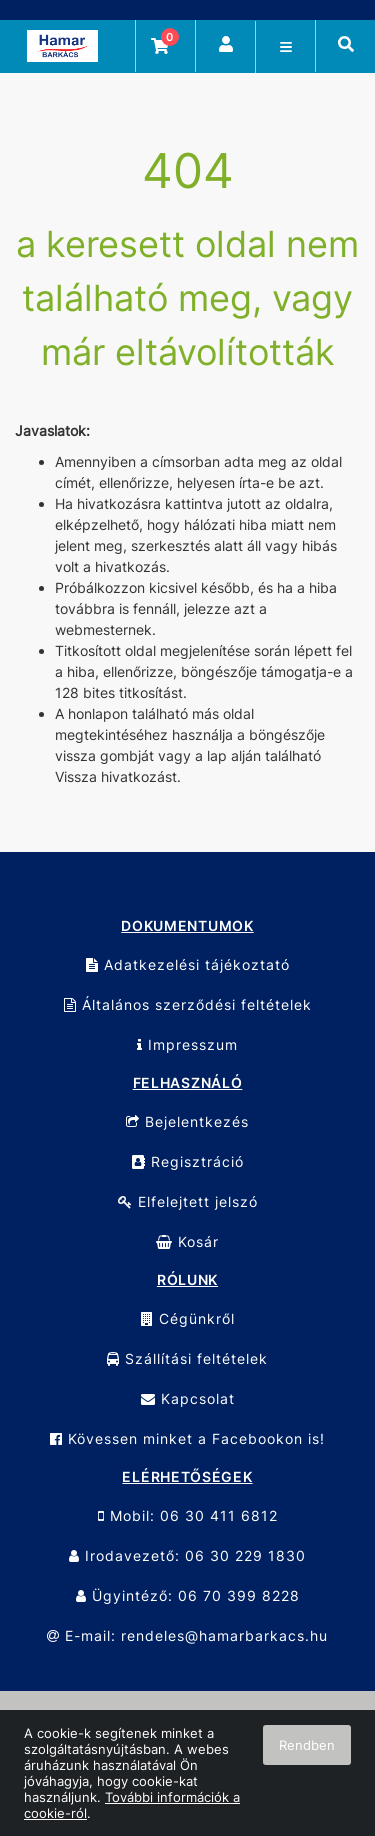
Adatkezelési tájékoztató (188, 964)
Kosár (187, 1241)
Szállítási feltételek (187, 1358)
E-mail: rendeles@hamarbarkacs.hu (187, 1635)
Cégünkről (188, 1318)
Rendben (307, 1745)
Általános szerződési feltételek (188, 1004)
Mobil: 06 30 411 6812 (188, 1515)
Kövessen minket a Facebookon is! (187, 1438)
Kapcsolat (188, 1398)
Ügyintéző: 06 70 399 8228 (188, 1595)
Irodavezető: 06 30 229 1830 (187, 1555)
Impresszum (187, 1044)
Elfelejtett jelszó (188, 1201)
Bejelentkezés (187, 1121)
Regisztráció (188, 1161)
